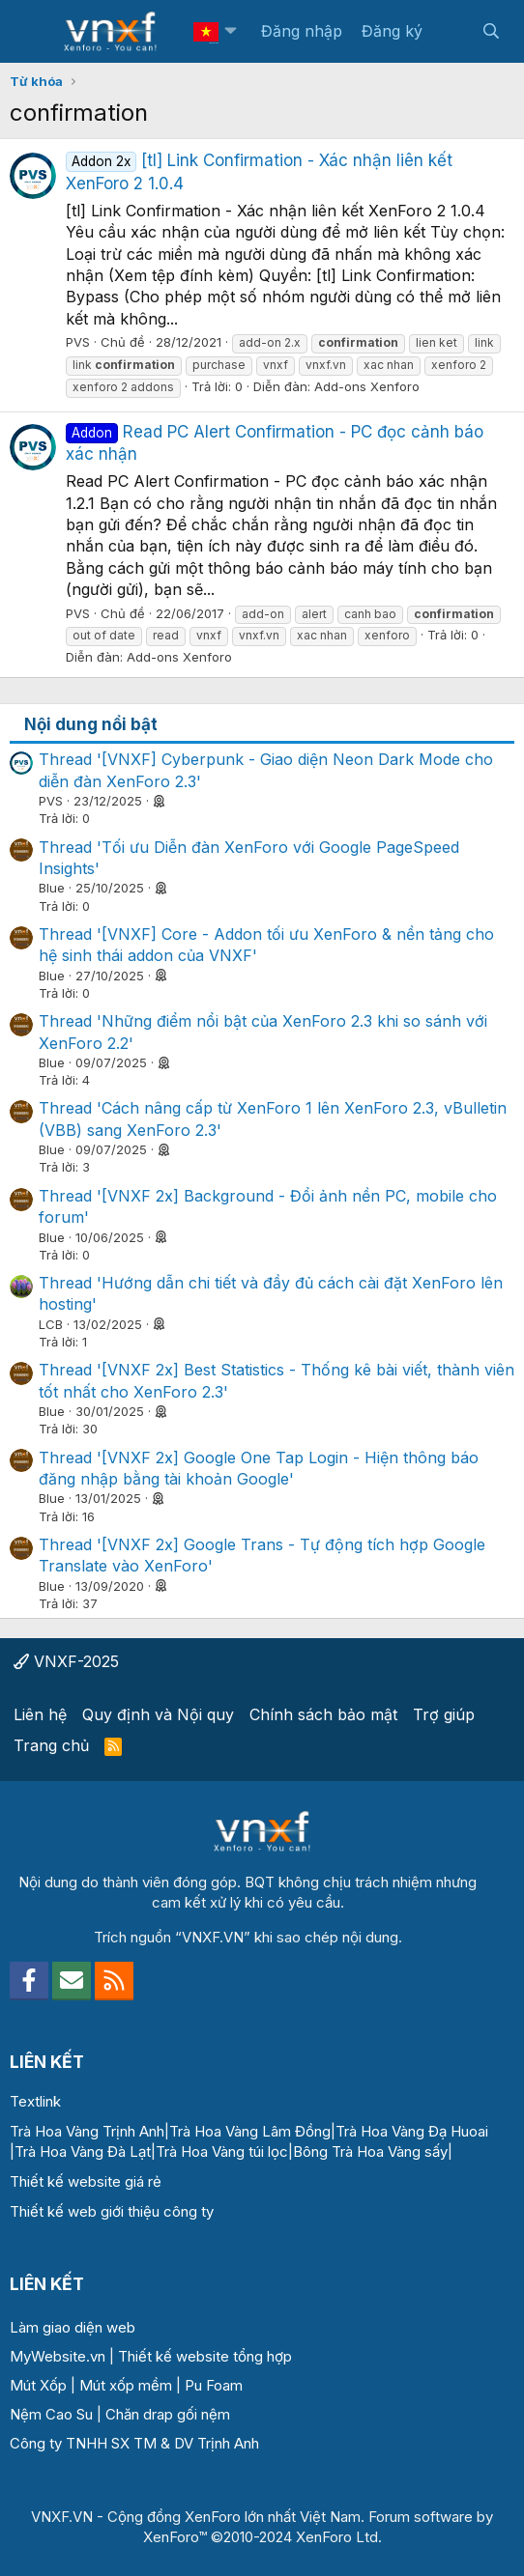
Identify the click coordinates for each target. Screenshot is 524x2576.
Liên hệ (40, 1714)
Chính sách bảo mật (323, 1714)
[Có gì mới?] (452, 31)
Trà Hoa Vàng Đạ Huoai (411, 2131)
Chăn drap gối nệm (167, 2414)
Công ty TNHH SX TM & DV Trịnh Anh (134, 2443)
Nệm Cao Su (51, 2414)
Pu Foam (214, 2385)
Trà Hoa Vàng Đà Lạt (83, 2151)
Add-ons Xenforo (367, 386)
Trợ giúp (444, 1714)
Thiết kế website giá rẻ (85, 2181)
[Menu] (36, 32)
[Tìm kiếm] (490, 31)
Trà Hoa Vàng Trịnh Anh (87, 2131)
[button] (230, 31)
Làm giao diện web (72, 2327)
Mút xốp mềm (125, 2385)
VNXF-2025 (66, 1661)
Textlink (35, 2101)
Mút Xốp (38, 2385)
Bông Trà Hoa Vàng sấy (370, 2151)
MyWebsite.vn (57, 2356)
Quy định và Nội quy (158, 1714)
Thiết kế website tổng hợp (205, 2356)
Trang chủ (51, 1745)
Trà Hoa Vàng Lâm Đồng (250, 2131)
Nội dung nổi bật (91, 724)
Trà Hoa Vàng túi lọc (222, 2151)
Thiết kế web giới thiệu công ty (112, 2211)
